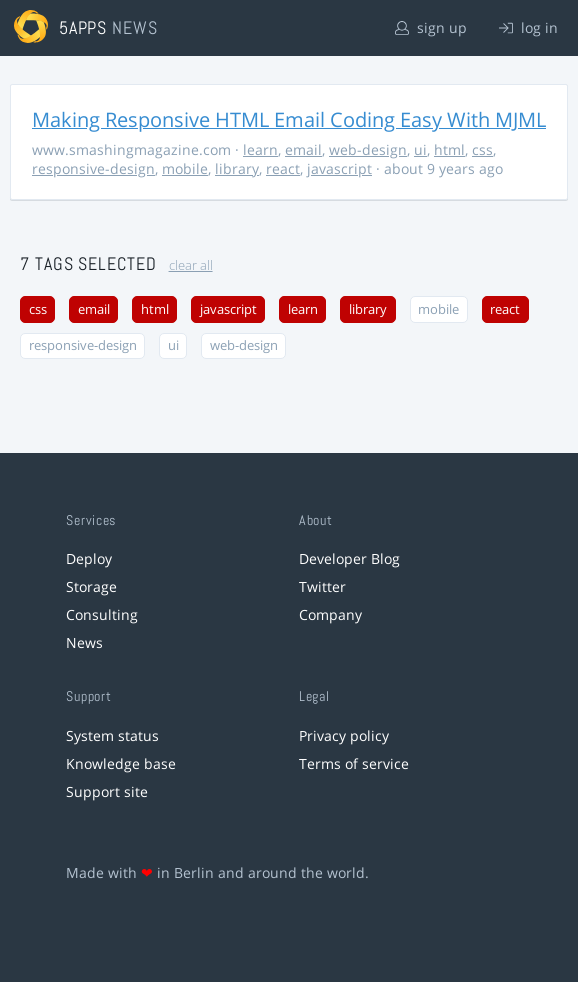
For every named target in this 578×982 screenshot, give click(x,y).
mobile (185, 168)
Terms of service (354, 763)
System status (112, 735)
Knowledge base (121, 763)
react (283, 168)
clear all (191, 265)
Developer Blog (349, 558)
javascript (339, 168)
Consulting (102, 614)
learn (260, 149)
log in (528, 27)
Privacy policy (344, 735)
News (84, 642)
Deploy (89, 558)
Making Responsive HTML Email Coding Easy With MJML (289, 119)
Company (330, 614)
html (449, 149)
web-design (368, 149)
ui (420, 149)
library (237, 168)
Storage (91, 586)
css (482, 149)
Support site (107, 791)
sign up (431, 27)
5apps (83, 27)
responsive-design (93, 168)
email (303, 149)
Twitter (322, 586)
